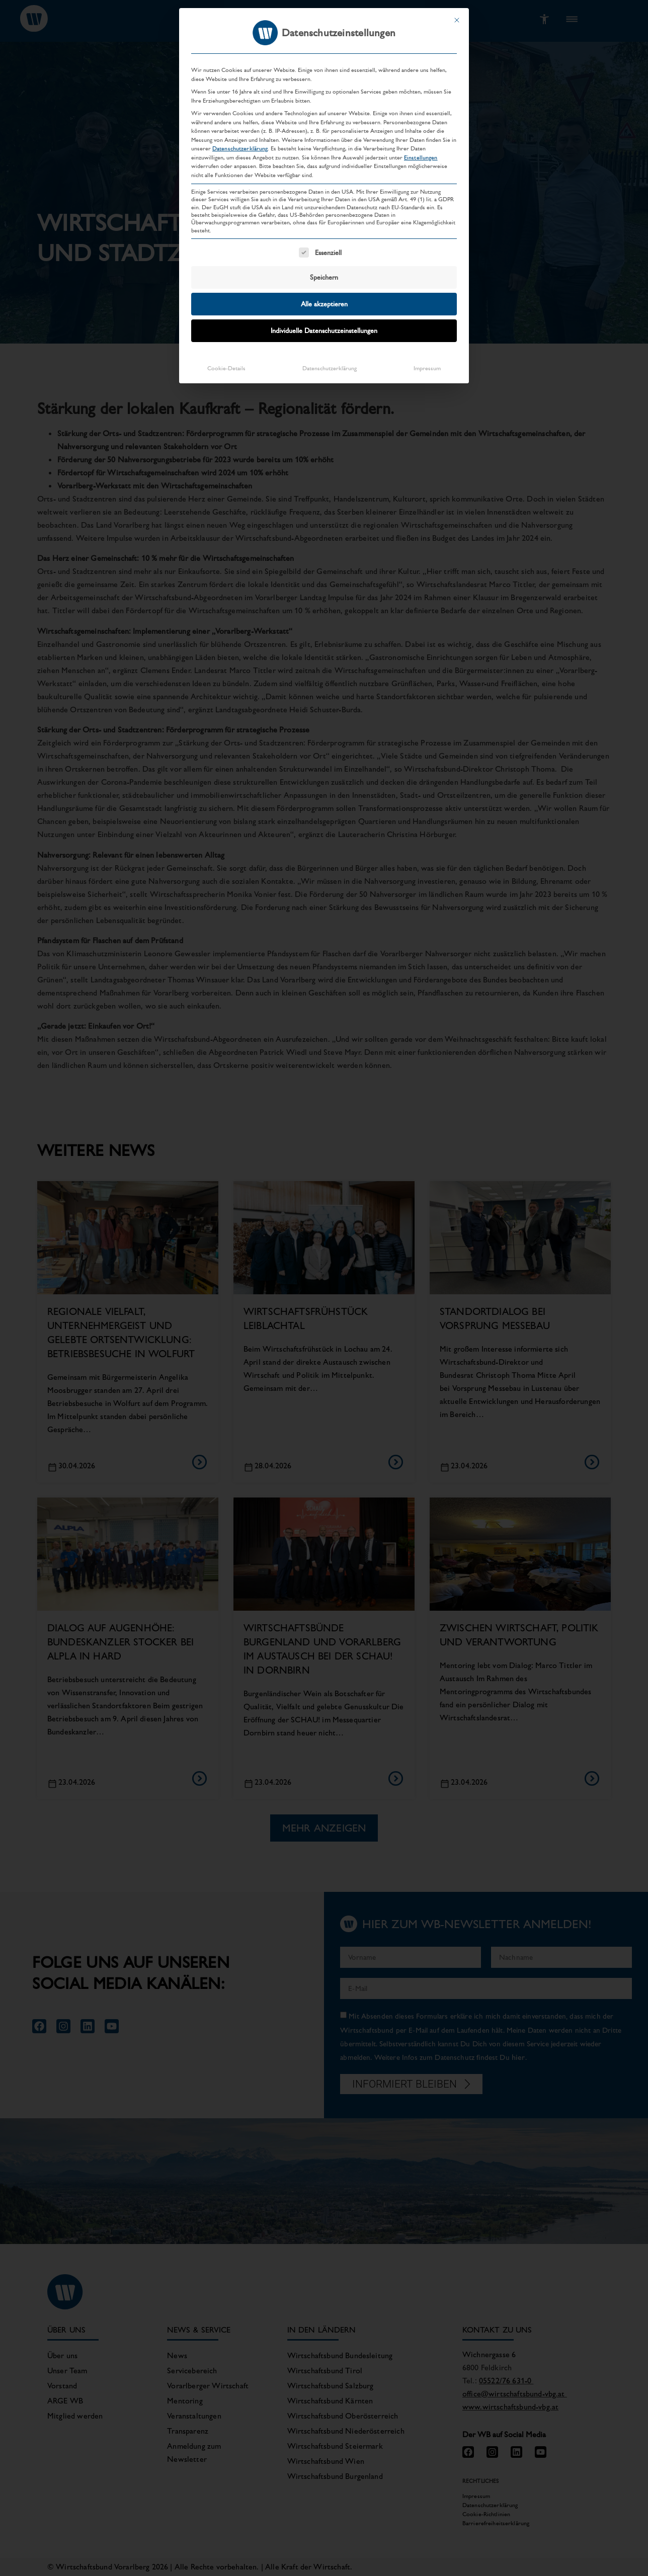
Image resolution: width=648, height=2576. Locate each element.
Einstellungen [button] (421, 157)
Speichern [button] (324, 277)
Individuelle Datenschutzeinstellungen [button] (324, 330)
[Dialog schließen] (457, 20)
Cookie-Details (226, 368)
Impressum (427, 368)
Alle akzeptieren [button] (324, 303)
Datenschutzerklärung (240, 148)
